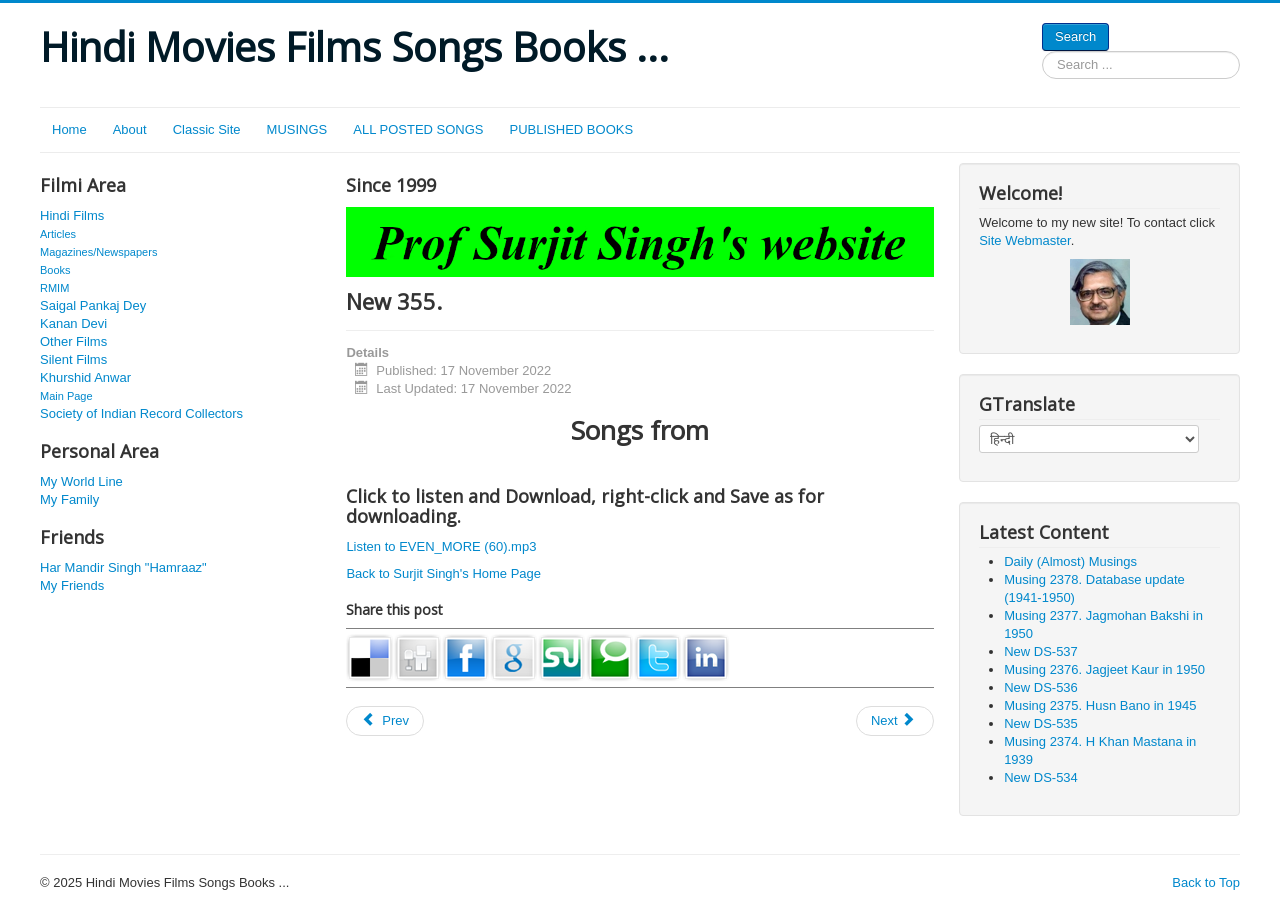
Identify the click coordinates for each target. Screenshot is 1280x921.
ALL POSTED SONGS (418, 129)
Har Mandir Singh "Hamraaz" (123, 567)
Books (55, 270)
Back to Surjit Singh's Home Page (443, 573)
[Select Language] (1089, 439)
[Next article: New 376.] (895, 721)
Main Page (66, 396)
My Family (69, 499)
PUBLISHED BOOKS (572, 129)
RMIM (54, 288)
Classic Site (207, 129)
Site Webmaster (1025, 240)
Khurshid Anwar (85, 377)
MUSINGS (297, 129)
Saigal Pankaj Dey (93, 305)
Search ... (1042, 51)
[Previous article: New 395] (385, 721)
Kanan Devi (73, 323)
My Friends (72, 585)
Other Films (73, 341)
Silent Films (73, 359)
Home (69, 129)
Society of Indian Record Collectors (141, 413)
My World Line (81, 481)
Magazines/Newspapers (98, 252)
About (130, 129)
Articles (58, 234)
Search (1075, 36)
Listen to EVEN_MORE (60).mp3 (441, 546)
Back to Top (1206, 882)
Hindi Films (72, 215)
